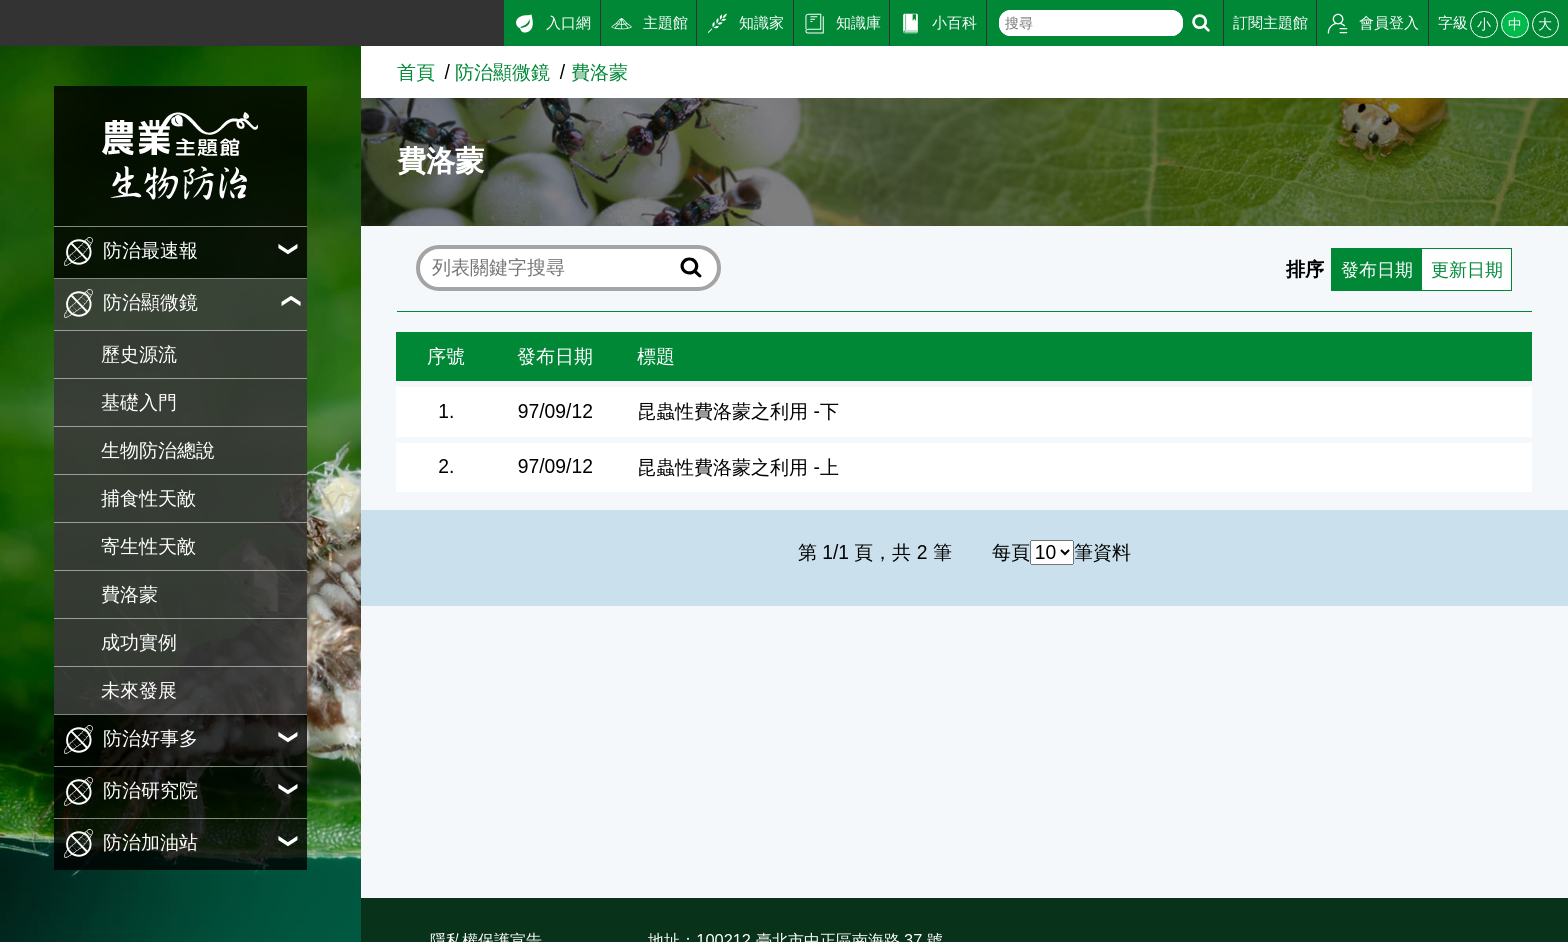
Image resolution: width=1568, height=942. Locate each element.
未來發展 (139, 690)
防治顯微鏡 (502, 72)
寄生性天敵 (148, 546)
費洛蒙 (129, 594)
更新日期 (1464, 268)
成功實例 (139, 642)
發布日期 (1370, 268)
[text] (1090, 23)
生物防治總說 (158, 450)
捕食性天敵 (148, 498)
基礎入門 (139, 402)
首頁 (416, 72)
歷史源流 (139, 354)
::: (8, 18)
